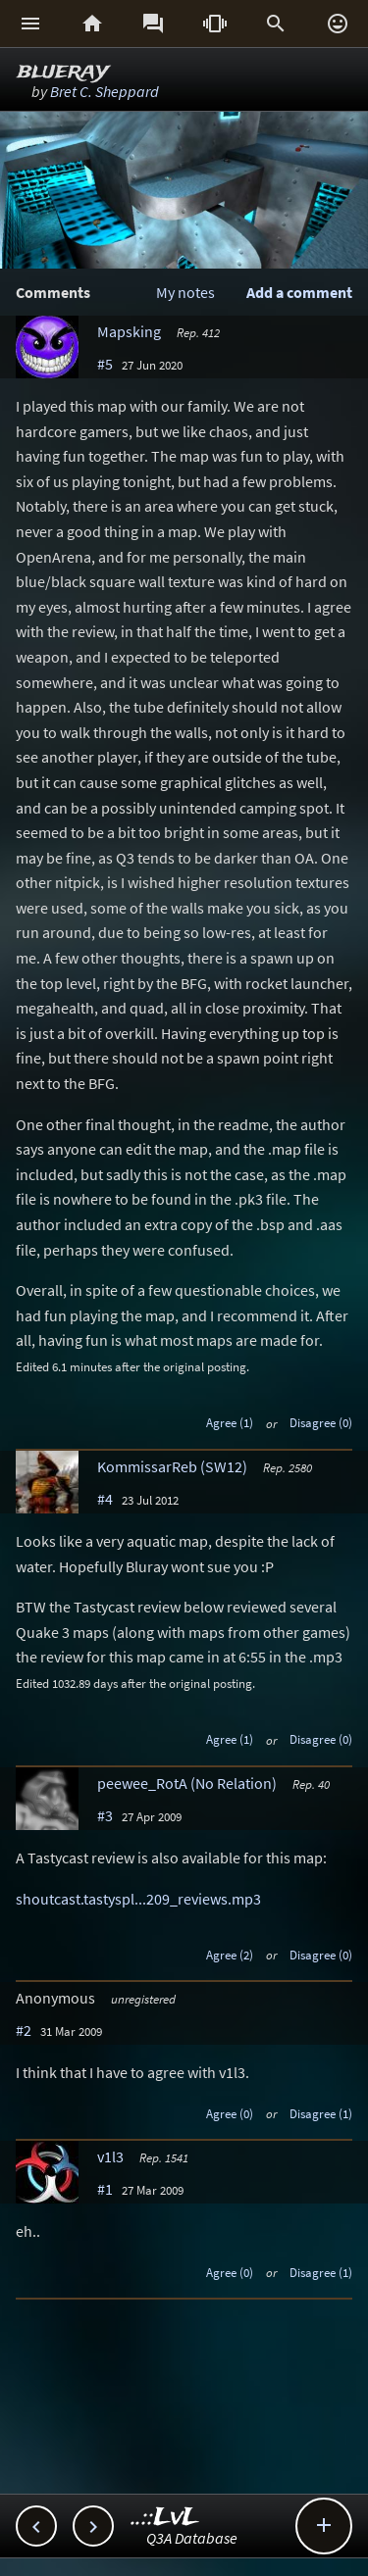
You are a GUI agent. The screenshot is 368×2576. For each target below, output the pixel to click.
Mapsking (129, 331)
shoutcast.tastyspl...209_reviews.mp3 (138, 1898)
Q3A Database (191, 2538)
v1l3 (110, 2156)
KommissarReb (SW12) (172, 1466)
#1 (105, 2189)
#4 (105, 1499)
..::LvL (165, 2518)
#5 (105, 363)
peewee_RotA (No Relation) (187, 1783)
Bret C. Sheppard (104, 91)
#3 (105, 1815)
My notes (185, 292)
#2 (23, 2030)
